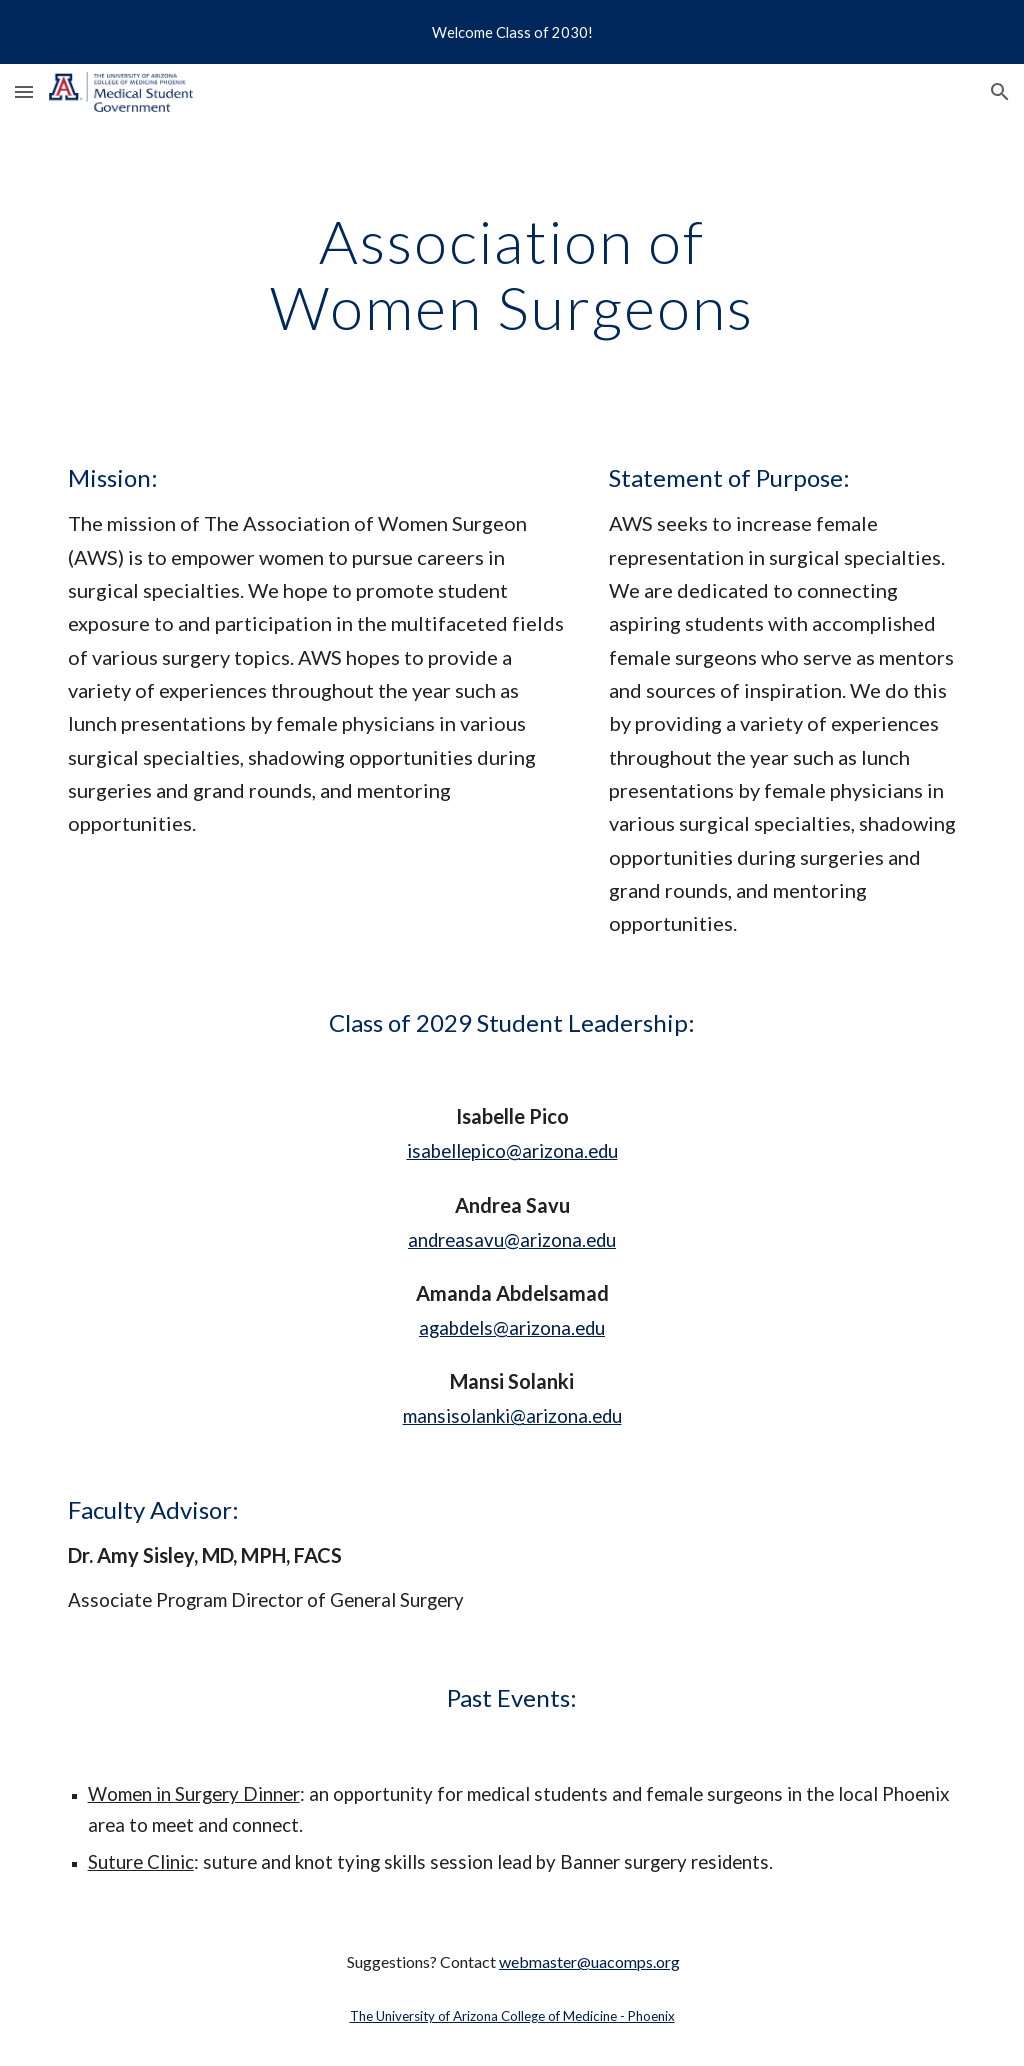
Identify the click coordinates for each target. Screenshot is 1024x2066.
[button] (24, 91)
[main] (511, 274)
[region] (512, 32)
